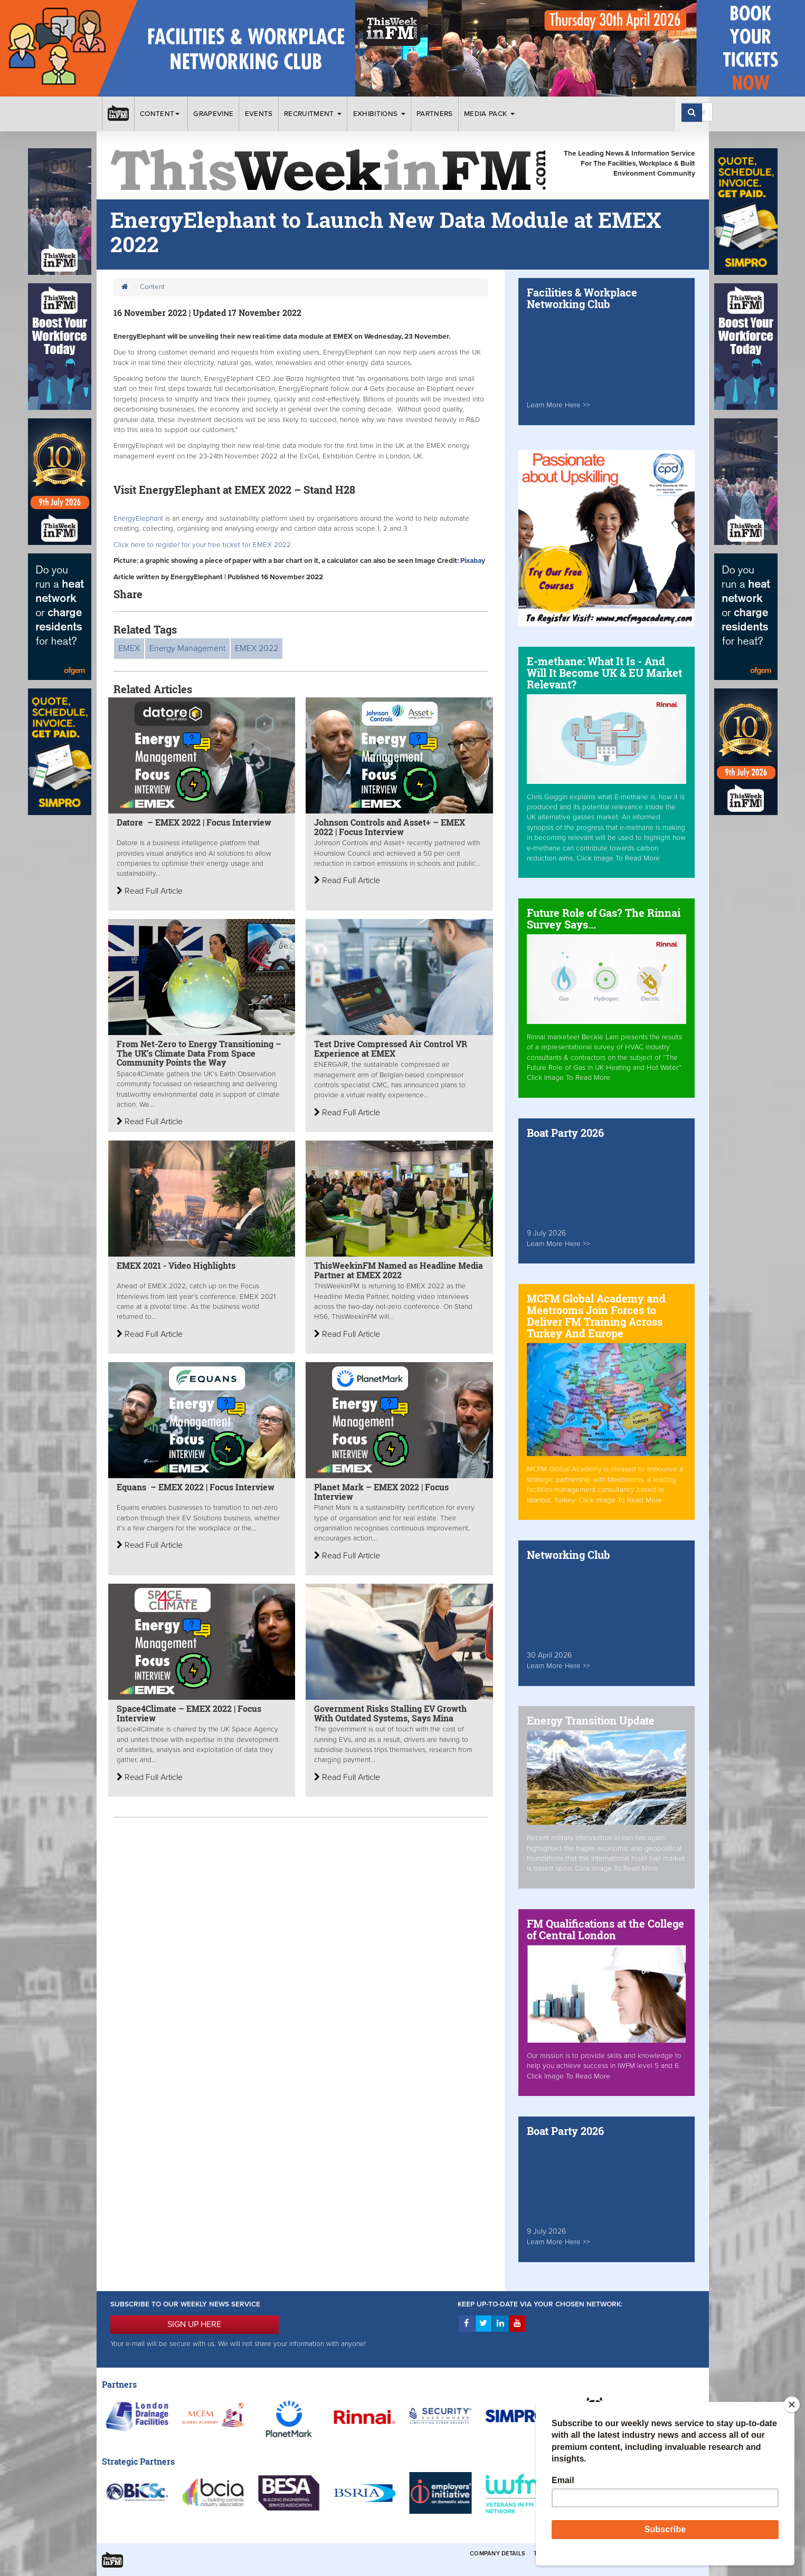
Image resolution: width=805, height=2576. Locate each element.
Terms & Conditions (566, 2553)
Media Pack (489, 114)
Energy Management (187, 648)
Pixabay (472, 561)
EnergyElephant (139, 518)
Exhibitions (379, 114)
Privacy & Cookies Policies (651, 2553)
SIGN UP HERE (194, 2324)
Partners (434, 114)
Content (161, 114)
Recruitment (313, 114)
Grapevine (213, 114)
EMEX (129, 648)
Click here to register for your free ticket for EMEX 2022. (202, 545)
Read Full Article (150, 891)
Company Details (497, 2553)
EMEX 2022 (256, 648)
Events (259, 114)
